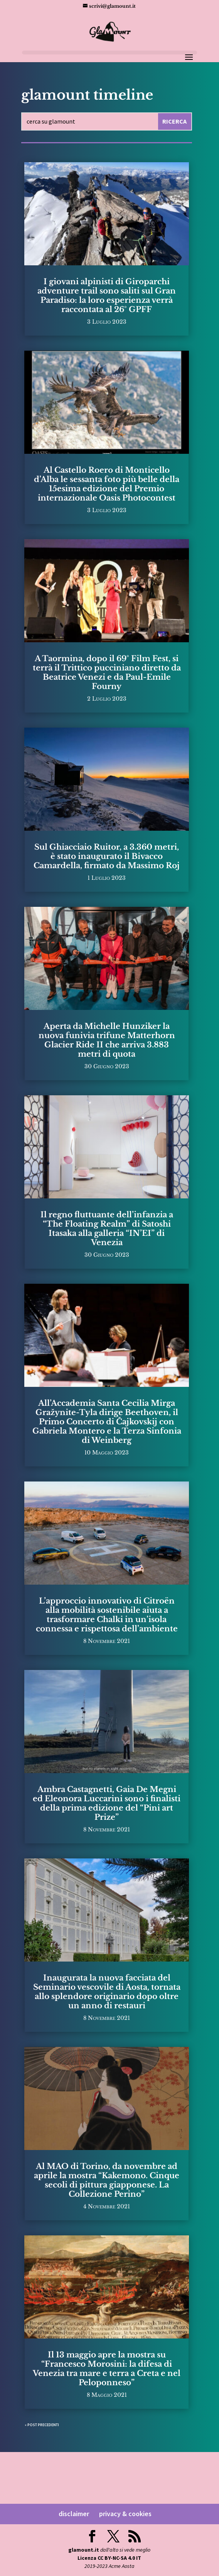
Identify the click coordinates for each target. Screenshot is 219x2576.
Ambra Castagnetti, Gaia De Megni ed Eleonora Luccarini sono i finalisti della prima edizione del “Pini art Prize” (106, 1803)
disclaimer (74, 2513)
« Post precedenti (42, 2424)
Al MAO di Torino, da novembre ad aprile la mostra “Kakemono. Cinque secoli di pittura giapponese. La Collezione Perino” (106, 2180)
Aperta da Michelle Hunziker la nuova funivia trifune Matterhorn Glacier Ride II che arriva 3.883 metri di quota (107, 1040)
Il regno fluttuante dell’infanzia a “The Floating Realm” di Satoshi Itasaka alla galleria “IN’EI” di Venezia (106, 1228)
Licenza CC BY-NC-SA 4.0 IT (109, 2557)
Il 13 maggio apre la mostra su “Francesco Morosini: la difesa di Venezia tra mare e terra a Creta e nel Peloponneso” (106, 2368)
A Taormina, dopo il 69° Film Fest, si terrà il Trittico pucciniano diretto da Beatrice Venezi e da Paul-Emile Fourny (107, 672)
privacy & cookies (125, 2513)
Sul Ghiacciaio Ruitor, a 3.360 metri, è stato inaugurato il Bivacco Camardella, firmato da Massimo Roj (107, 856)
